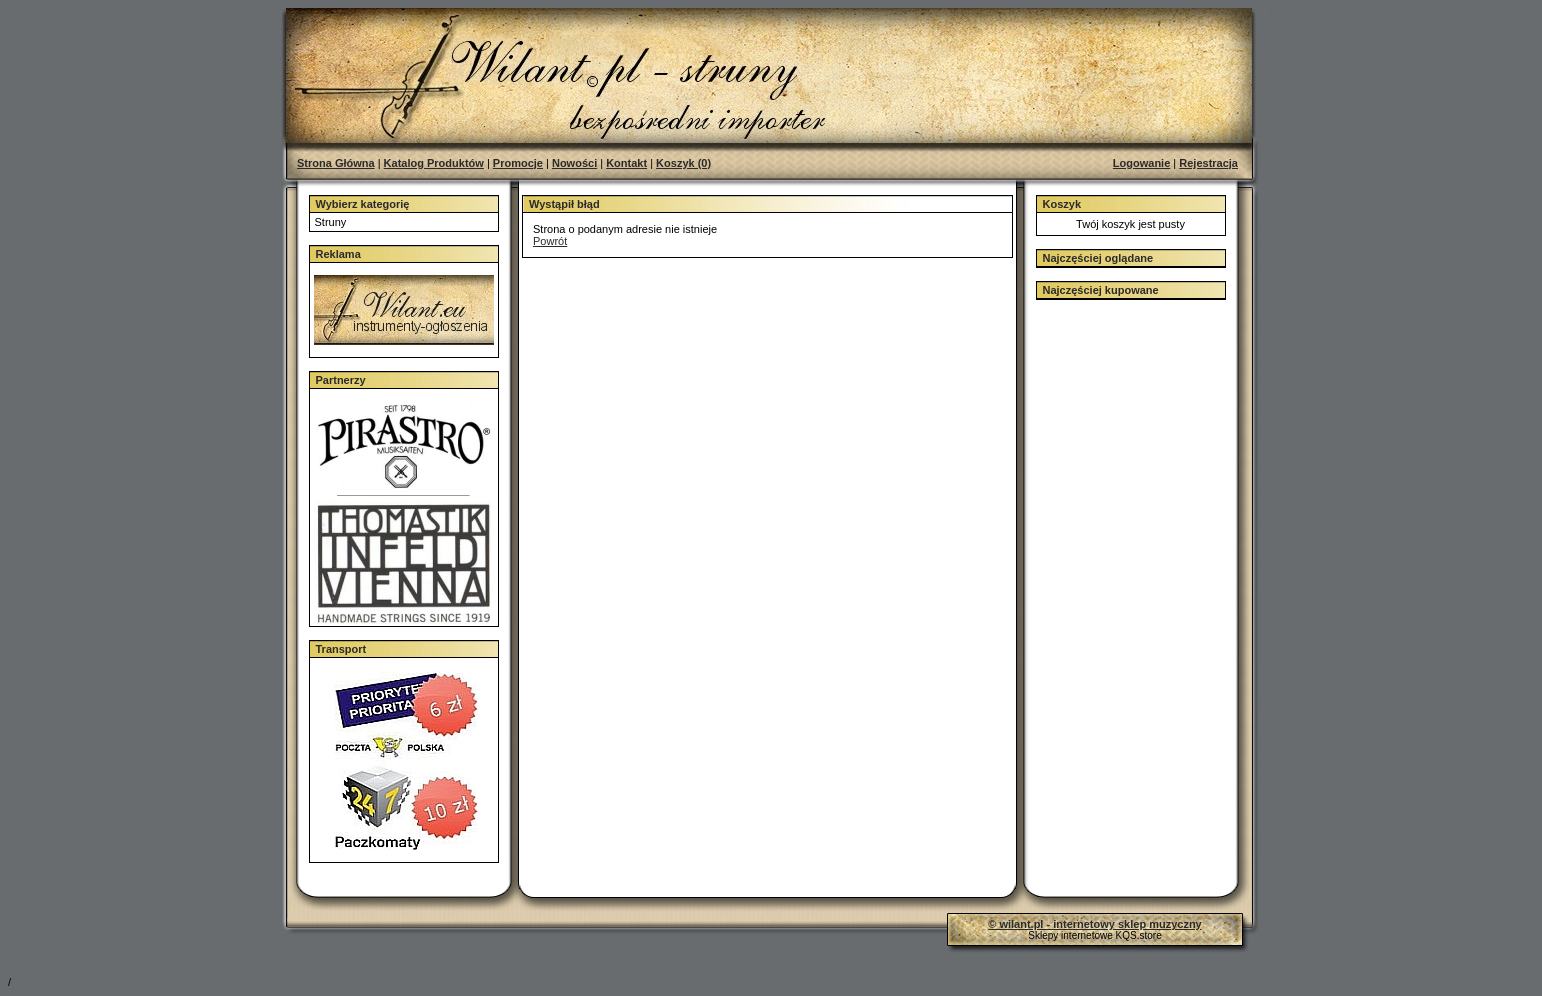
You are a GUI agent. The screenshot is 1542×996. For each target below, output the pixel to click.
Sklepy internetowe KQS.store (1094, 935)
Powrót (550, 241)
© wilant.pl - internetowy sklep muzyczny (1094, 924)
